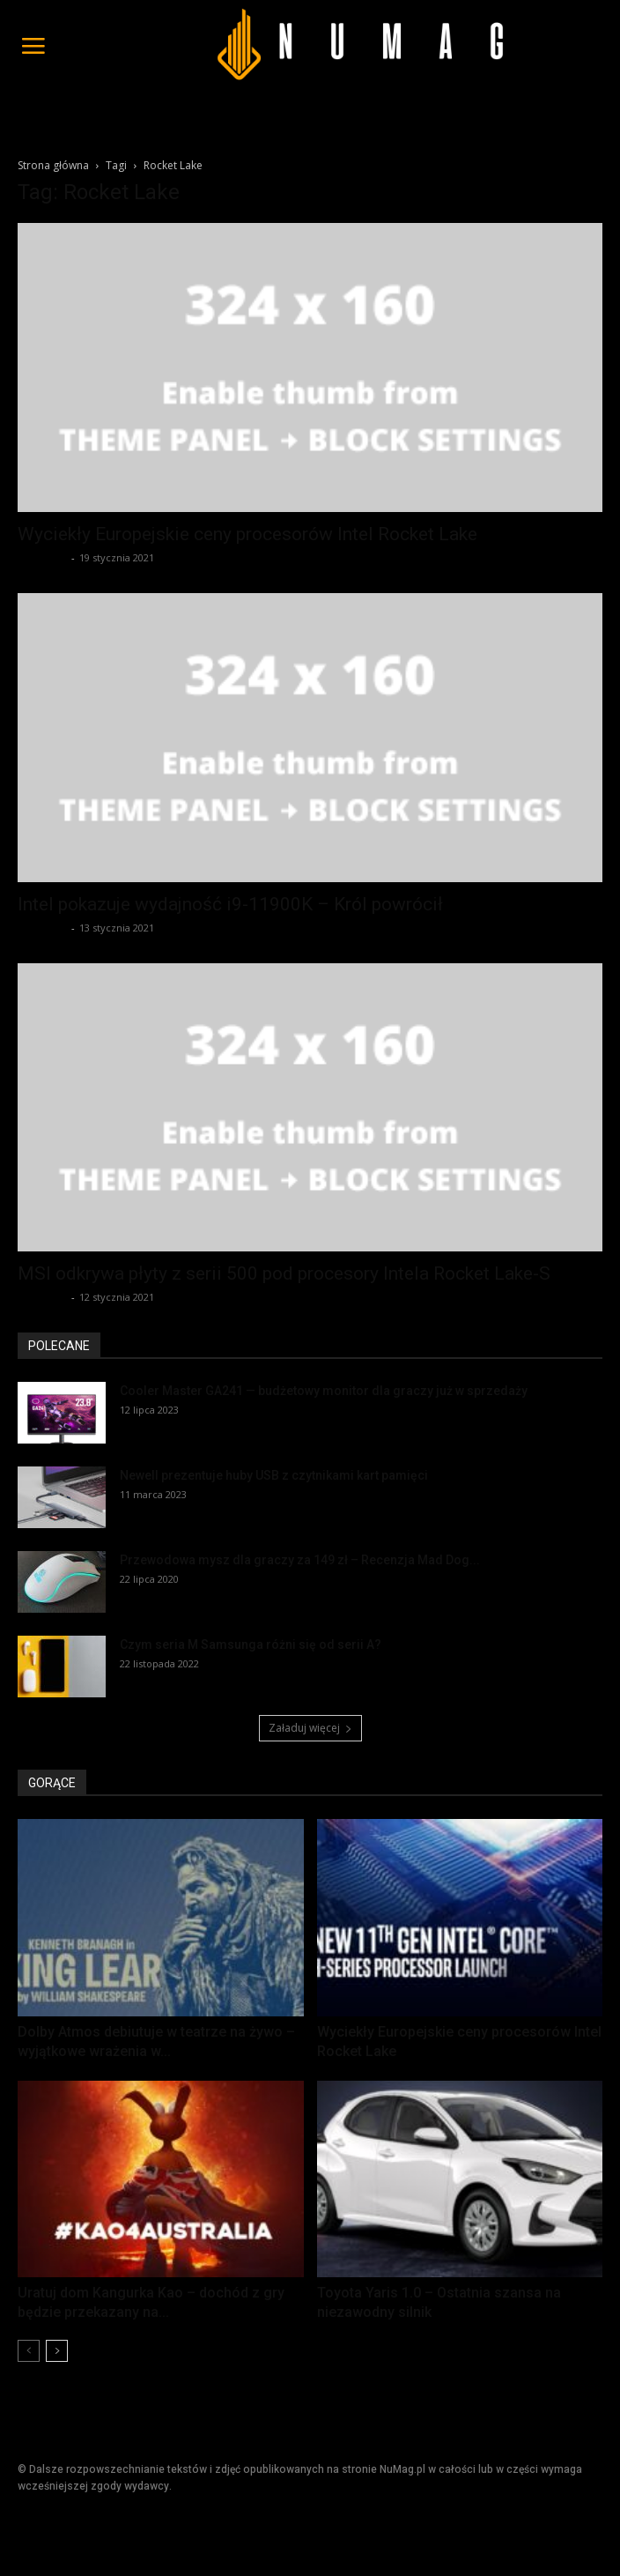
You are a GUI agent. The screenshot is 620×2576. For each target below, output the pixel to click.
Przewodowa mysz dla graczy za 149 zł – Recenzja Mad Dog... (300, 1560)
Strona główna (53, 165)
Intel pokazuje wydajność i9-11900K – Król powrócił (230, 904)
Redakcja (42, 557)
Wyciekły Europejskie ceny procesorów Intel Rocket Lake (247, 534)
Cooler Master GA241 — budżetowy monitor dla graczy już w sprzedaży (324, 1391)
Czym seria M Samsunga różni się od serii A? (250, 1644)
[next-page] (57, 2351)
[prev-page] (29, 2351)
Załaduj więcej (310, 1727)
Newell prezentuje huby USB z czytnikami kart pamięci (274, 1475)
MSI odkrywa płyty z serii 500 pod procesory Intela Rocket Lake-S (284, 1273)
